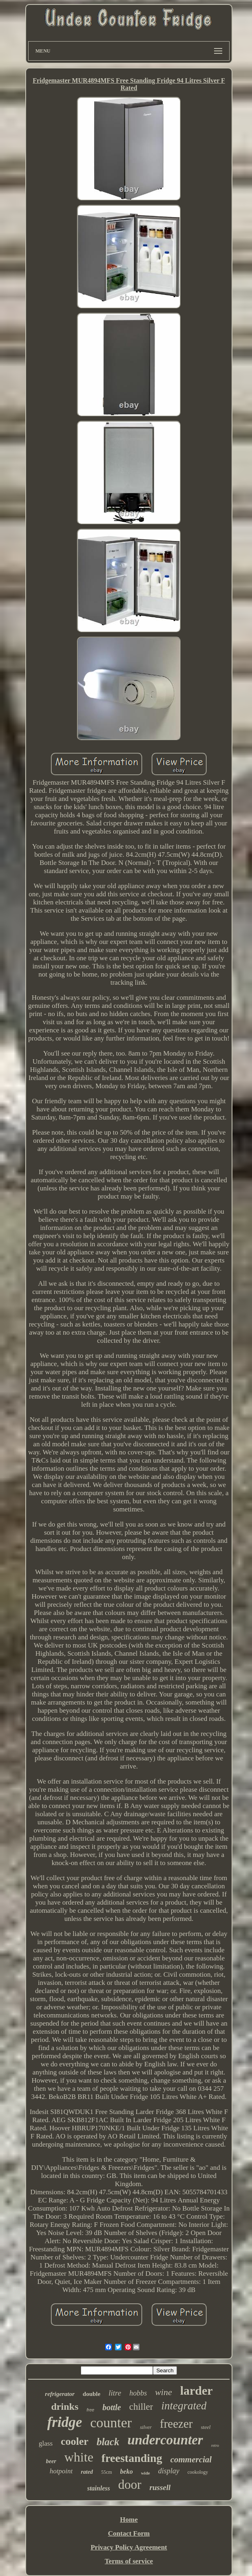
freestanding (132, 2458)
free (90, 2409)
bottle (111, 2407)
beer (51, 2461)
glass (46, 2443)
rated (87, 2472)
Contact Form (129, 2533)
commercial (191, 2459)
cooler (74, 2441)
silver (146, 2427)
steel (206, 2427)
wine (163, 2392)
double (91, 2394)
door (129, 2484)
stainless (98, 2488)
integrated (183, 2406)
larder (196, 2390)
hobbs (138, 2393)
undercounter (165, 2440)
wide (145, 2472)
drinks (65, 2406)
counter (111, 2422)
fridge (64, 2422)
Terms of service (129, 2561)
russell (160, 2487)
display (168, 2471)
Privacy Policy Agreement (129, 2547)
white (78, 2457)
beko (126, 2471)
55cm (106, 2472)
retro (215, 2445)
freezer (176, 2423)
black (108, 2441)
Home (128, 2519)
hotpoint (61, 2471)
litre (114, 2393)
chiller (141, 2407)
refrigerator (60, 2394)
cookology (198, 2472)
